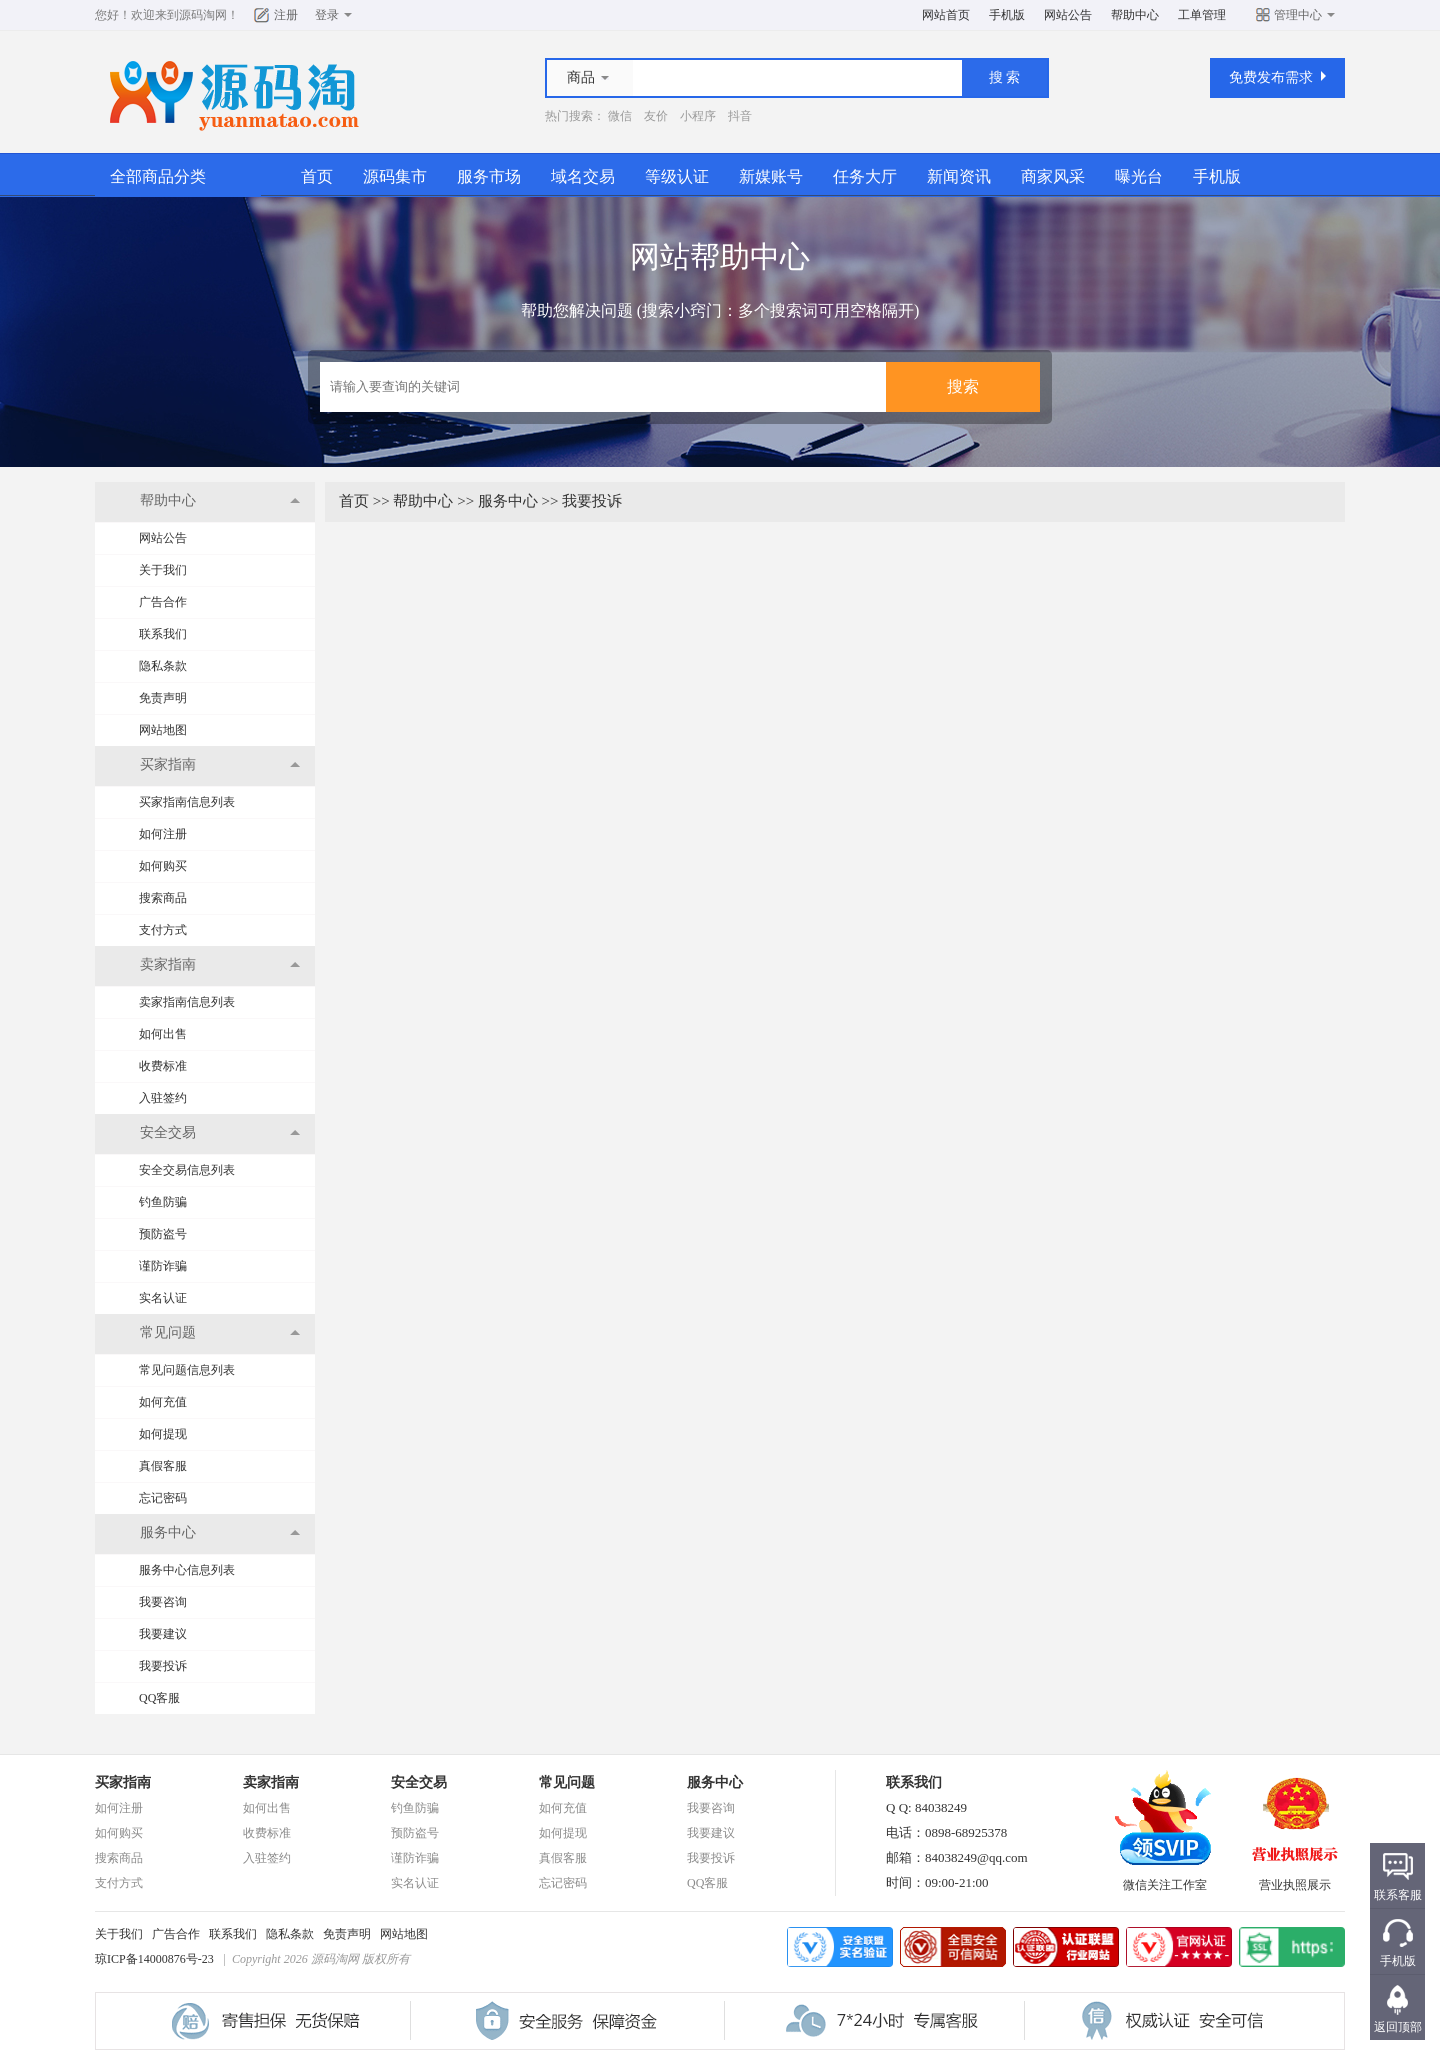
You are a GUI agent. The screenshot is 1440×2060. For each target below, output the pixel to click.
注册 (286, 15)
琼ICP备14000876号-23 (154, 1959)
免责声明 (163, 698)
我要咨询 (163, 1602)
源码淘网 (203, 15)
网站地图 (163, 730)
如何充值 (163, 1402)
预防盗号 (163, 1234)
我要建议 (163, 1634)
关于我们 (163, 570)
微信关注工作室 (1165, 1879)
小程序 (698, 116)
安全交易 (419, 1782)
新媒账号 (771, 176)
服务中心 (508, 501)
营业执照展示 (1295, 1879)
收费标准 (163, 1066)
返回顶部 (1398, 2027)
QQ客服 (159, 1698)
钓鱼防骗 (163, 1202)
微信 (620, 116)
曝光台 (1139, 176)
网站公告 (1068, 15)
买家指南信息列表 (187, 802)
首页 (317, 176)
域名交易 (583, 176)
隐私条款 (163, 666)
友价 (656, 116)
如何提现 (163, 1434)
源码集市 (395, 176)
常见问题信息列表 (187, 1370)
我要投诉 (163, 1666)
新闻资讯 (959, 176)
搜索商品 (163, 898)
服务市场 (489, 176)
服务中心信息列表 (187, 1570)
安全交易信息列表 (187, 1170)
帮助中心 (1135, 15)
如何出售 (163, 1034)
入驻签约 (163, 1098)
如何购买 (163, 866)
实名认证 (163, 1298)
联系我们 (163, 634)
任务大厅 (865, 176)
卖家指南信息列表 (187, 1002)
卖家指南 (271, 1782)
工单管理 (1202, 15)
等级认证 (677, 176)
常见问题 (567, 1782)
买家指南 (123, 1782)
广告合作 (163, 602)
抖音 (740, 116)
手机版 (1007, 15)
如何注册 (163, 834)
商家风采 (1053, 176)
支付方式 (163, 930)
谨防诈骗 (163, 1266)
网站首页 (946, 15)
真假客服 (163, 1466)
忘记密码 (163, 1498)
